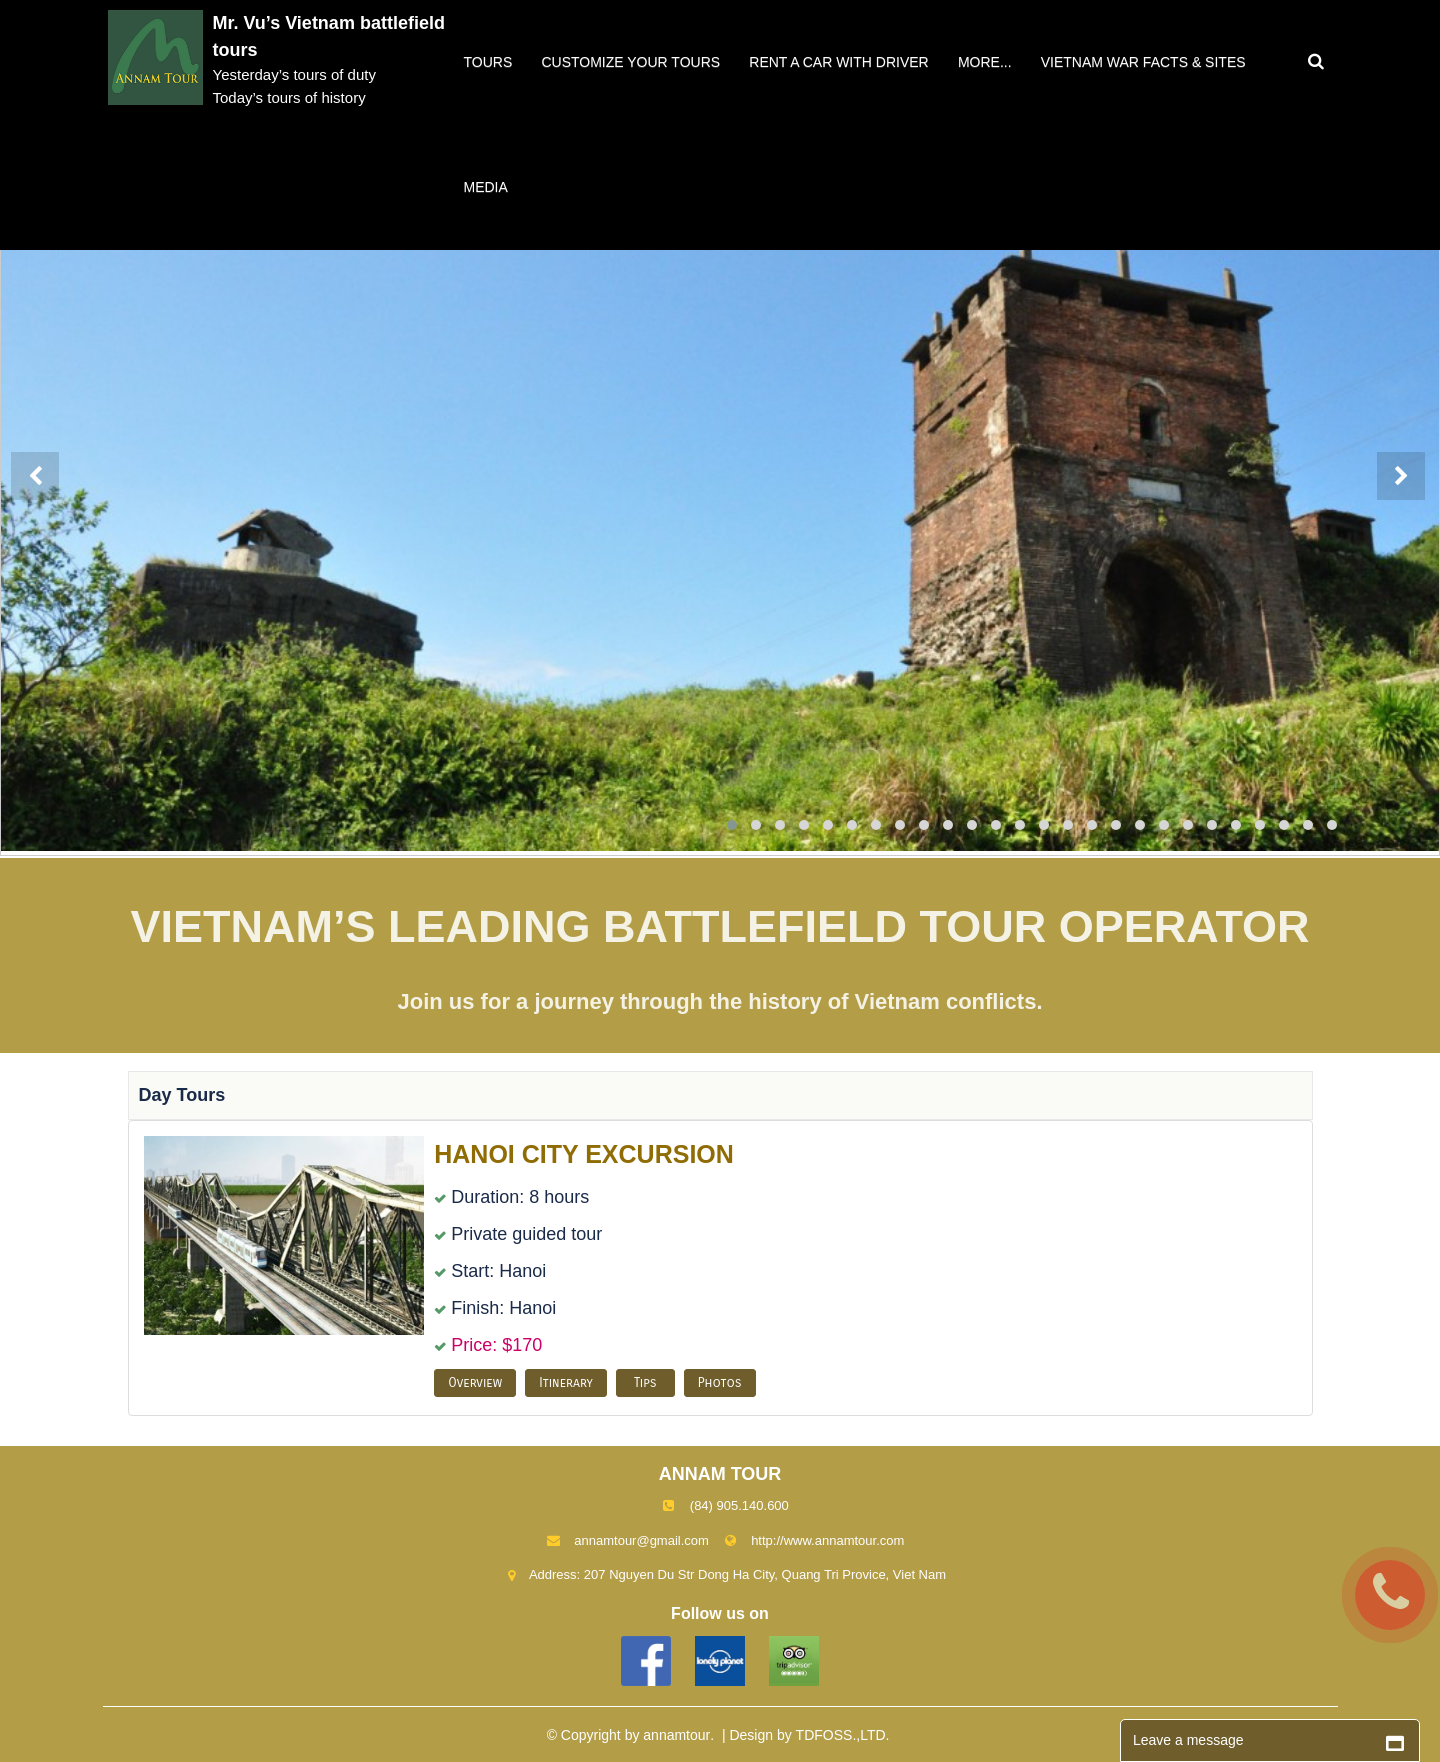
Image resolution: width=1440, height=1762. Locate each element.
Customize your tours (630, 62)
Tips (645, 1383)
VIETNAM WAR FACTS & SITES (1143, 62)
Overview (475, 1383)
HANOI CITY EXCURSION (584, 1154)
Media (486, 187)
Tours (488, 62)
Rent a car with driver (838, 62)
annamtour (676, 1735)
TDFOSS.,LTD (841, 1735)
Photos (720, 1383)
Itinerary (566, 1383)
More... (985, 62)
